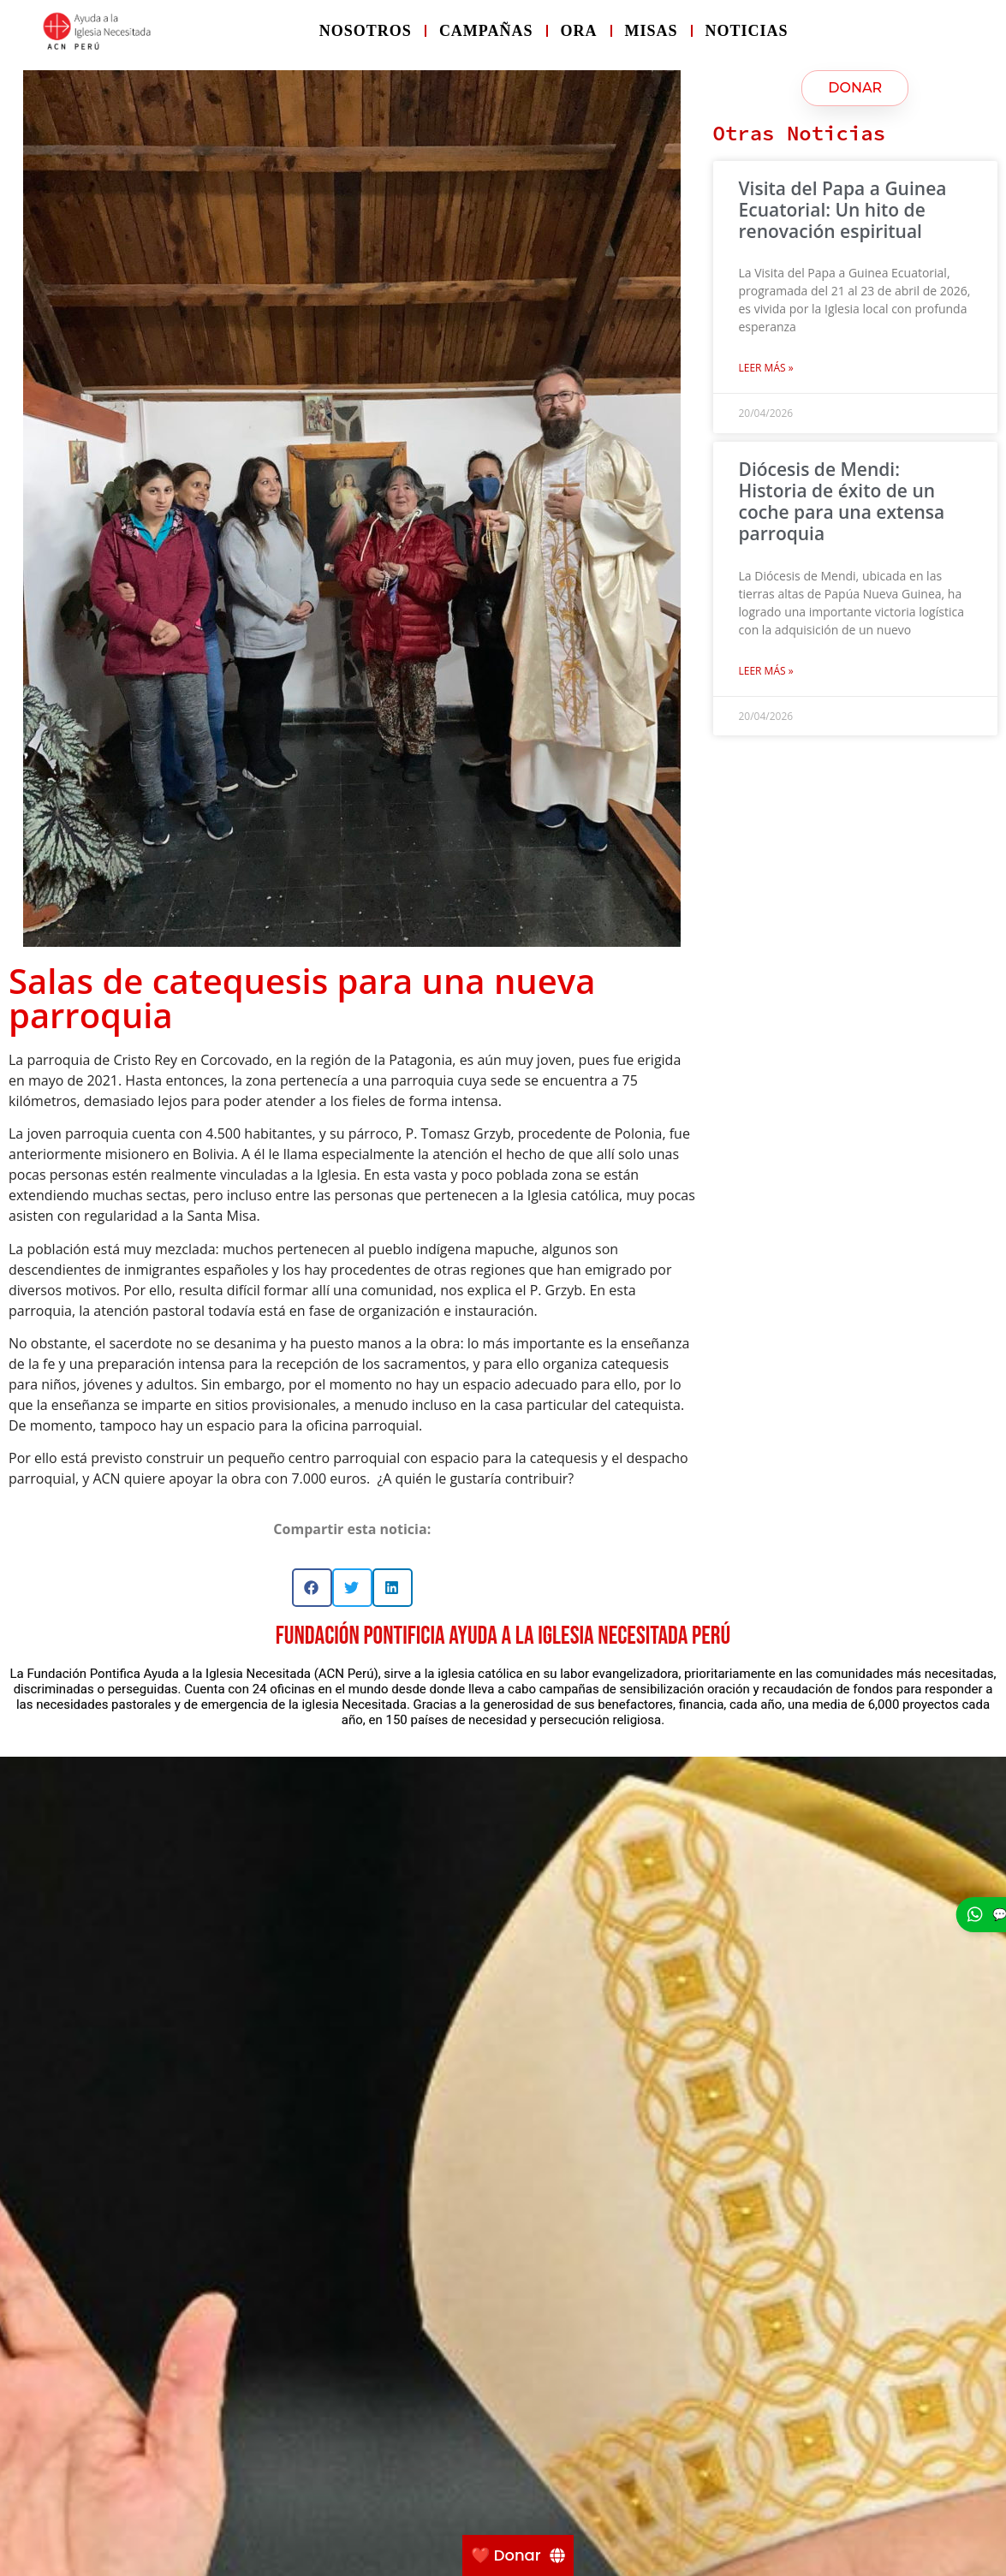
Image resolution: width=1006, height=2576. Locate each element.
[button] (312, 1587)
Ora (579, 30)
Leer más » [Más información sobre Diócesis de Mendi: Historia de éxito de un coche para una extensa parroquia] (766, 670)
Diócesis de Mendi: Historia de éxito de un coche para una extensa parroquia (842, 501)
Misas (651, 30)
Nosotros (365, 30)
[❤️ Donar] (518, 2555)
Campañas (486, 30)
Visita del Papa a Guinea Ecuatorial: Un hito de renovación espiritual (843, 209)
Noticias (747, 30)
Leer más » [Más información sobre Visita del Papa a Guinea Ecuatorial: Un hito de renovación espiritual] (766, 367)
